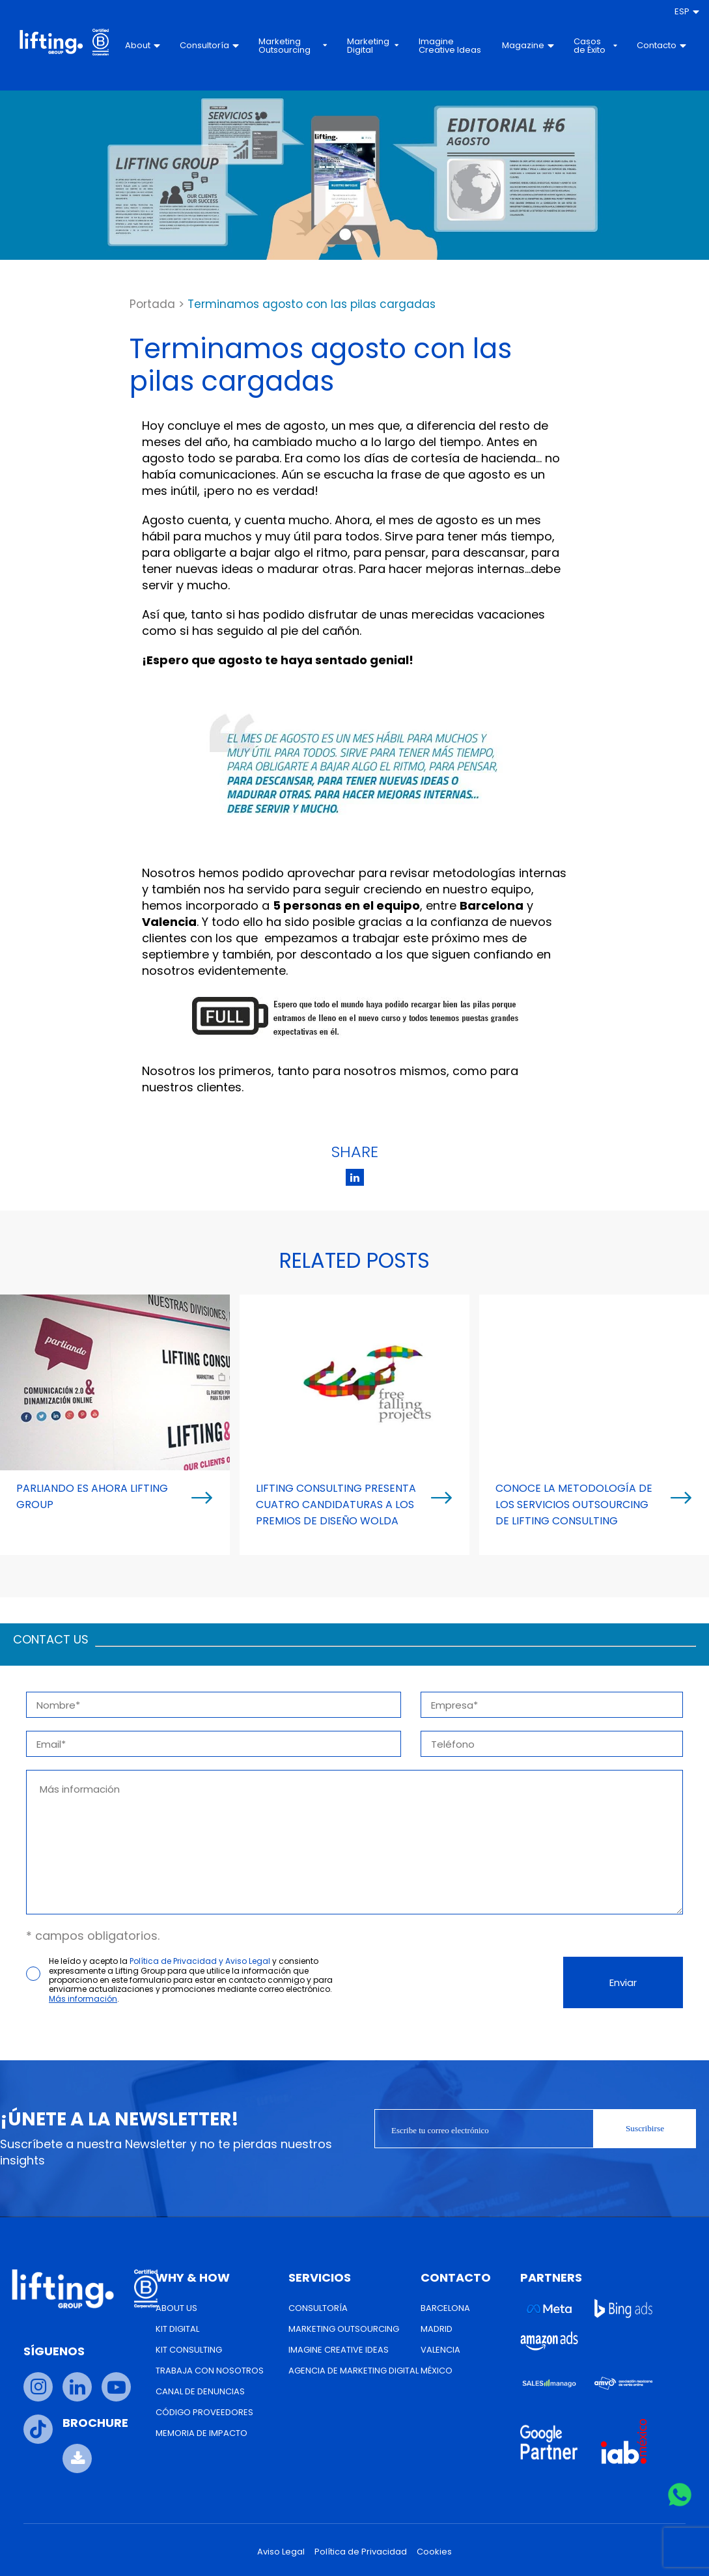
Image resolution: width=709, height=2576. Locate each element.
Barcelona (445, 2308)
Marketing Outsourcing (292, 45)
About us (176, 2308)
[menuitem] (687, 11)
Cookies (434, 2551)
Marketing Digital (373, 45)
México (436, 2370)
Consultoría (209, 45)
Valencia (440, 2350)
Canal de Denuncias (200, 2391)
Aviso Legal (281, 2551)
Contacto (661, 45)
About (142, 45)
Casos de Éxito (595, 45)
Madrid (436, 2329)
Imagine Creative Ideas (450, 45)
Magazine (528, 45)
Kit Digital (177, 2329)
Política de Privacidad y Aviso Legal (200, 1961)
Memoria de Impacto (201, 2433)
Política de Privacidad (360, 2551)
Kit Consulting (189, 2350)
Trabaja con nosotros (210, 2370)
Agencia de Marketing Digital (353, 2370)
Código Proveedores (204, 2412)
